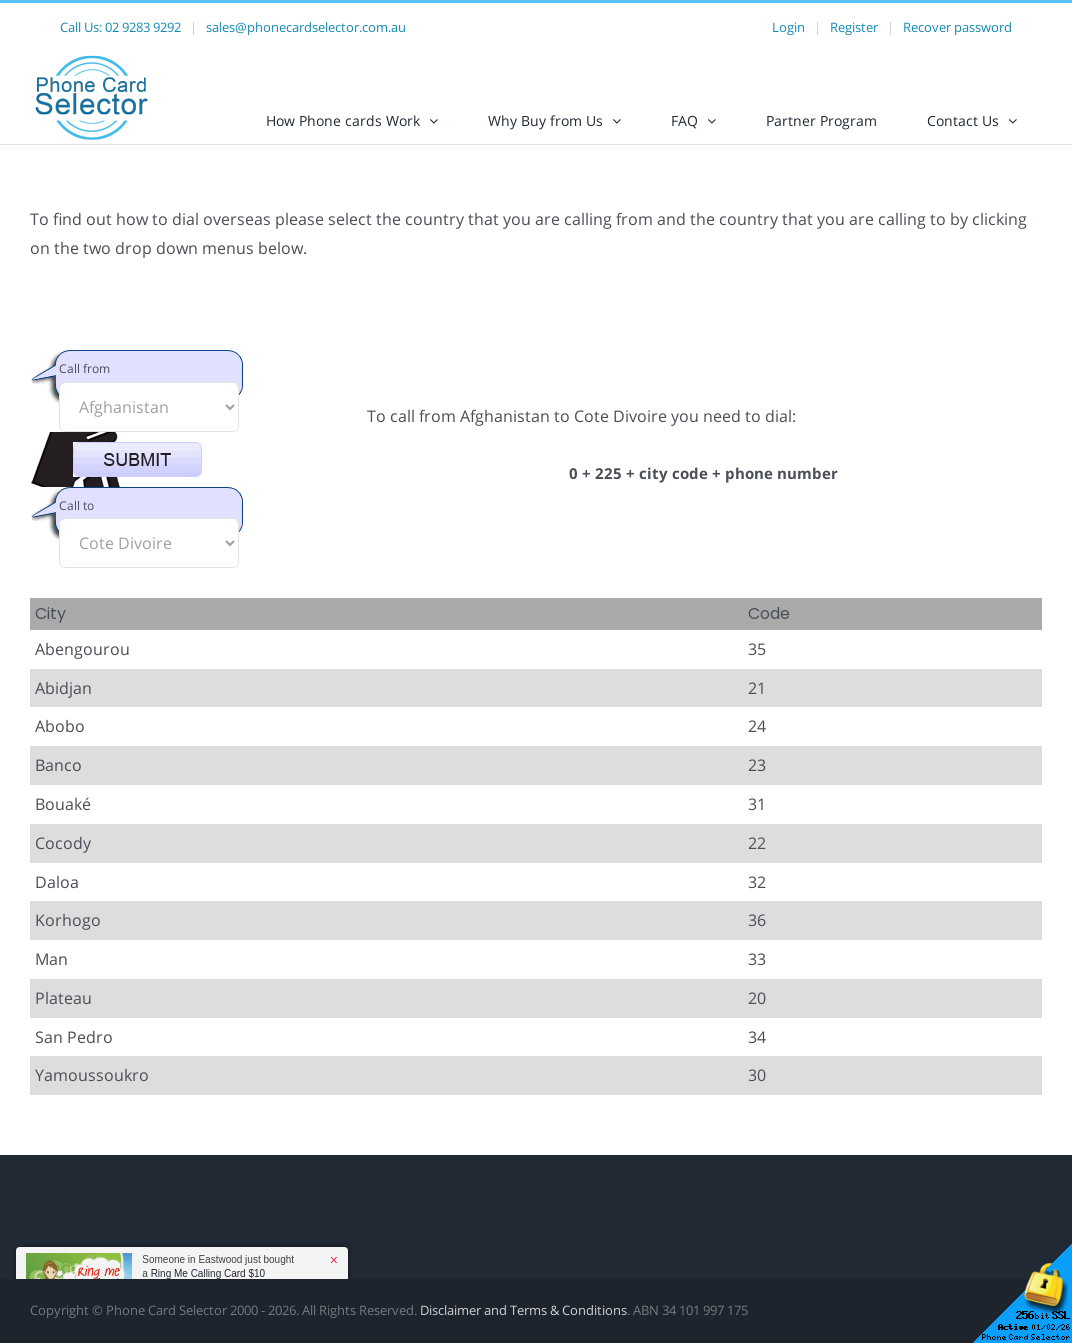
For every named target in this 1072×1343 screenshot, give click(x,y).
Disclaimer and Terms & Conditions (523, 1327)
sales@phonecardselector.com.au (306, 27)
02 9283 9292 (143, 27)
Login (788, 27)
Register (854, 27)
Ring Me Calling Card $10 (208, 1273)
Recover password (957, 27)
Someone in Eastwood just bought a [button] (218, 1266)
